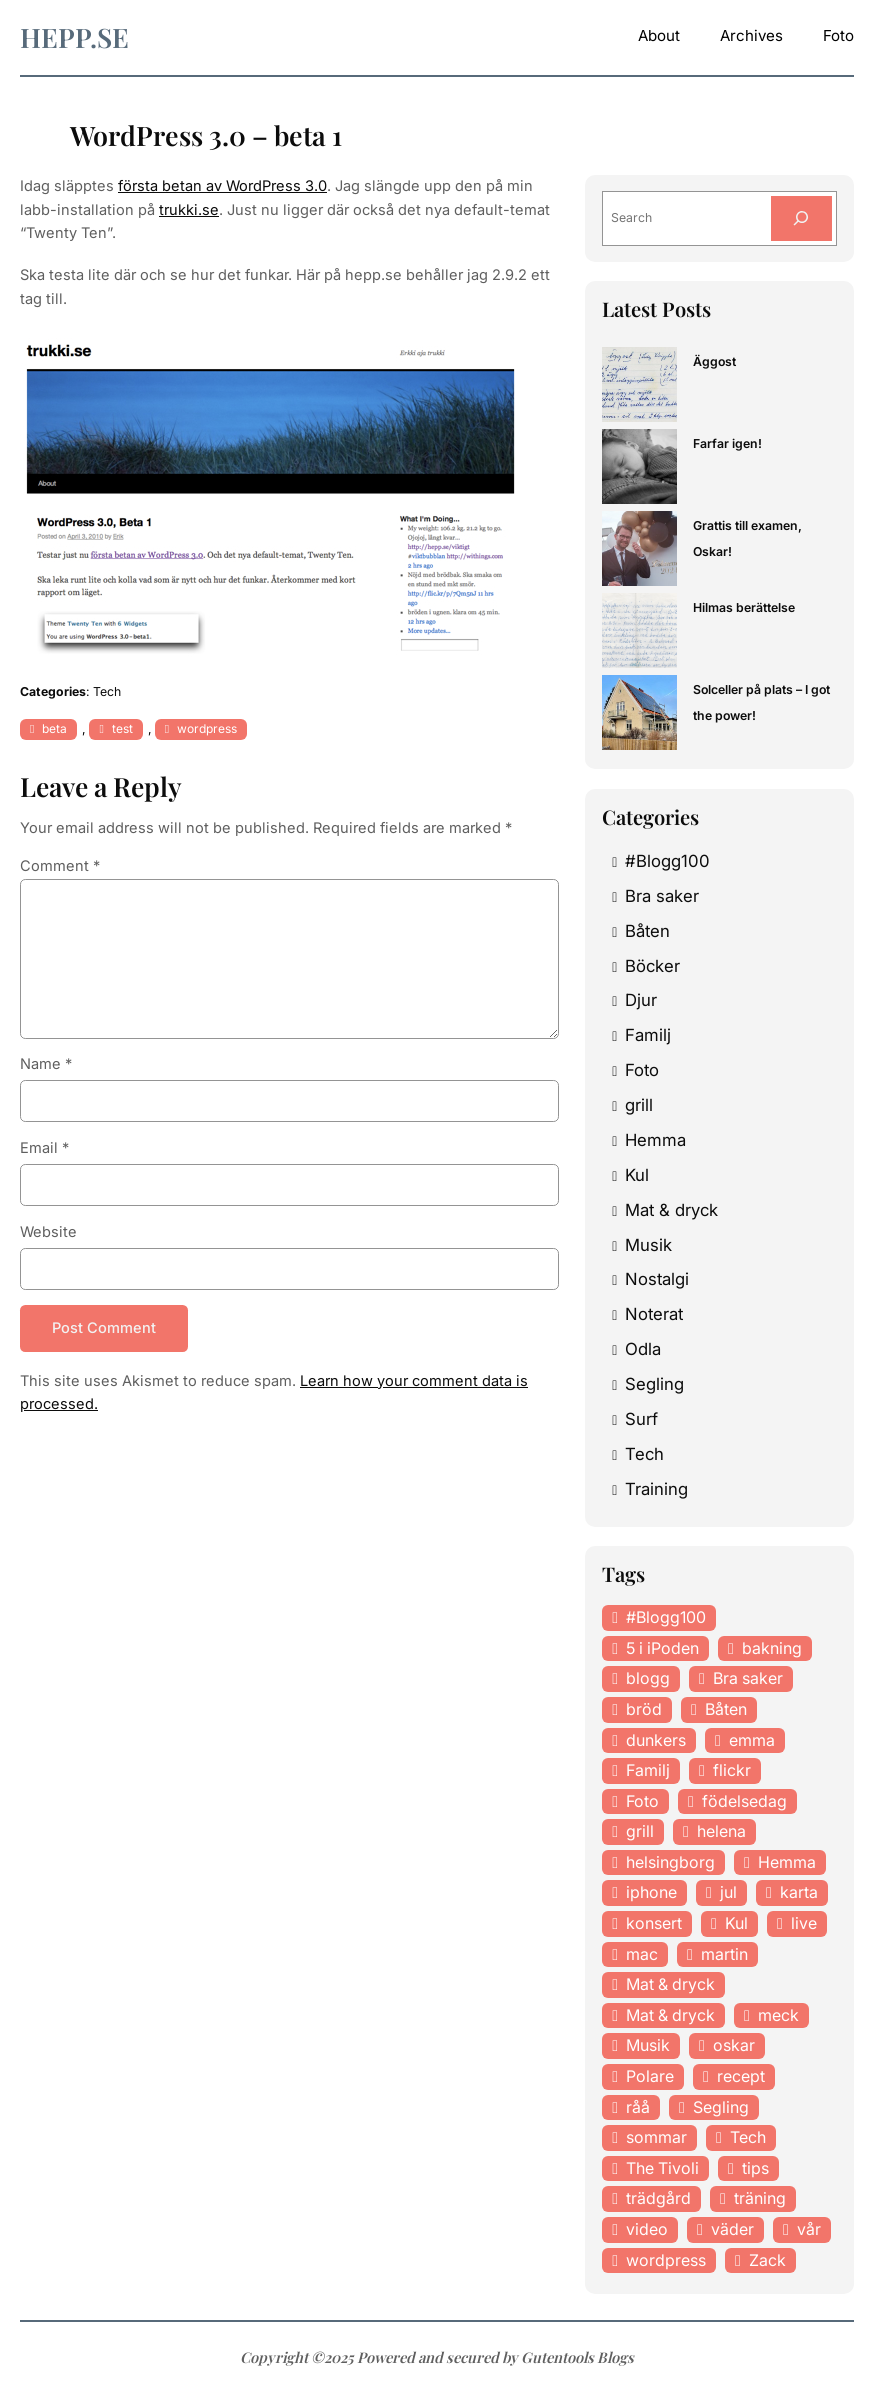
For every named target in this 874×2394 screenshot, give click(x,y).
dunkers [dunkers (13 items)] (656, 1740)
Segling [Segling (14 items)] (721, 2107)
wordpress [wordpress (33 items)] (666, 2260)
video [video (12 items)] (647, 2229)
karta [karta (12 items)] (799, 1892)
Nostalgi (657, 1279)
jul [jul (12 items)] (728, 1892)
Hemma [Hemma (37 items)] (787, 1862)
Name (46, 1064)
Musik (648, 1245)
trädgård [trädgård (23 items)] (658, 2198)
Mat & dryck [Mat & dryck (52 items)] (670, 1984)
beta (54, 728)
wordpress (207, 728)
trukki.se (189, 210)
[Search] (801, 218)
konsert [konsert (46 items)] (654, 1923)
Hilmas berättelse (744, 607)
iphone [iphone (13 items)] (651, 1892)
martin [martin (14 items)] (724, 1954)
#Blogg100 (667, 861)
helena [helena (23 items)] (721, 1831)
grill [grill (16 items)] (640, 1831)
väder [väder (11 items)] (732, 2229)
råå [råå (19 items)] (638, 2107)
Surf (641, 1419)
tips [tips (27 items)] (755, 2168)
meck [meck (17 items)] (778, 2015)
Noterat (654, 1314)
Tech (107, 691)
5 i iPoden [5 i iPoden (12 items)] (662, 1648)
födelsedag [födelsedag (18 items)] (744, 1801)
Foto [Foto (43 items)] (642, 1801)
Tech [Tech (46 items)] (748, 2137)
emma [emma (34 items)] (752, 1740)
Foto (642, 1070)
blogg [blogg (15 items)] (648, 1678)
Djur (641, 1000)
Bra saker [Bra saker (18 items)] (748, 1678)
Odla (643, 1349)
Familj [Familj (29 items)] (648, 1770)
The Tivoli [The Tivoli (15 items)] (662, 2168)
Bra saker (662, 896)
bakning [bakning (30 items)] (772, 1648)
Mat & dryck (671, 1210)
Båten (647, 931)
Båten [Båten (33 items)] (726, 1709)
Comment (60, 866)
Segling (654, 1384)
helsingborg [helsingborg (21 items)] (670, 1862)
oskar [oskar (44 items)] (734, 2045)
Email (44, 1148)
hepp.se (74, 37)
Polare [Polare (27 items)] (650, 2076)
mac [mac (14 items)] (642, 1954)
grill (639, 1105)
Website (48, 1232)
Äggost (714, 361)
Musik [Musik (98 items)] (648, 2045)
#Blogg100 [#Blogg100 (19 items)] (666, 1617)
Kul (637, 1175)
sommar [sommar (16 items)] (656, 2137)
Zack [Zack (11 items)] (767, 2260)
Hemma (655, 1140)
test (122, 728)
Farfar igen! (727, 443)
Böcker (652, 966)
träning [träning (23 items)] (760, 2198)
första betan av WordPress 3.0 (222, 186)
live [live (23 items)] (804, 1923)
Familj (648, 1035)
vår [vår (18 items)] (809, 2229)
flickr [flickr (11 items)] (732, 1770)
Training (656, 1489)
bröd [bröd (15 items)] (644, 1709)
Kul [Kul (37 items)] (736, 1923)
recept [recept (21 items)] (741, 2076)
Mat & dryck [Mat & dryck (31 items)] (670, 2015)
